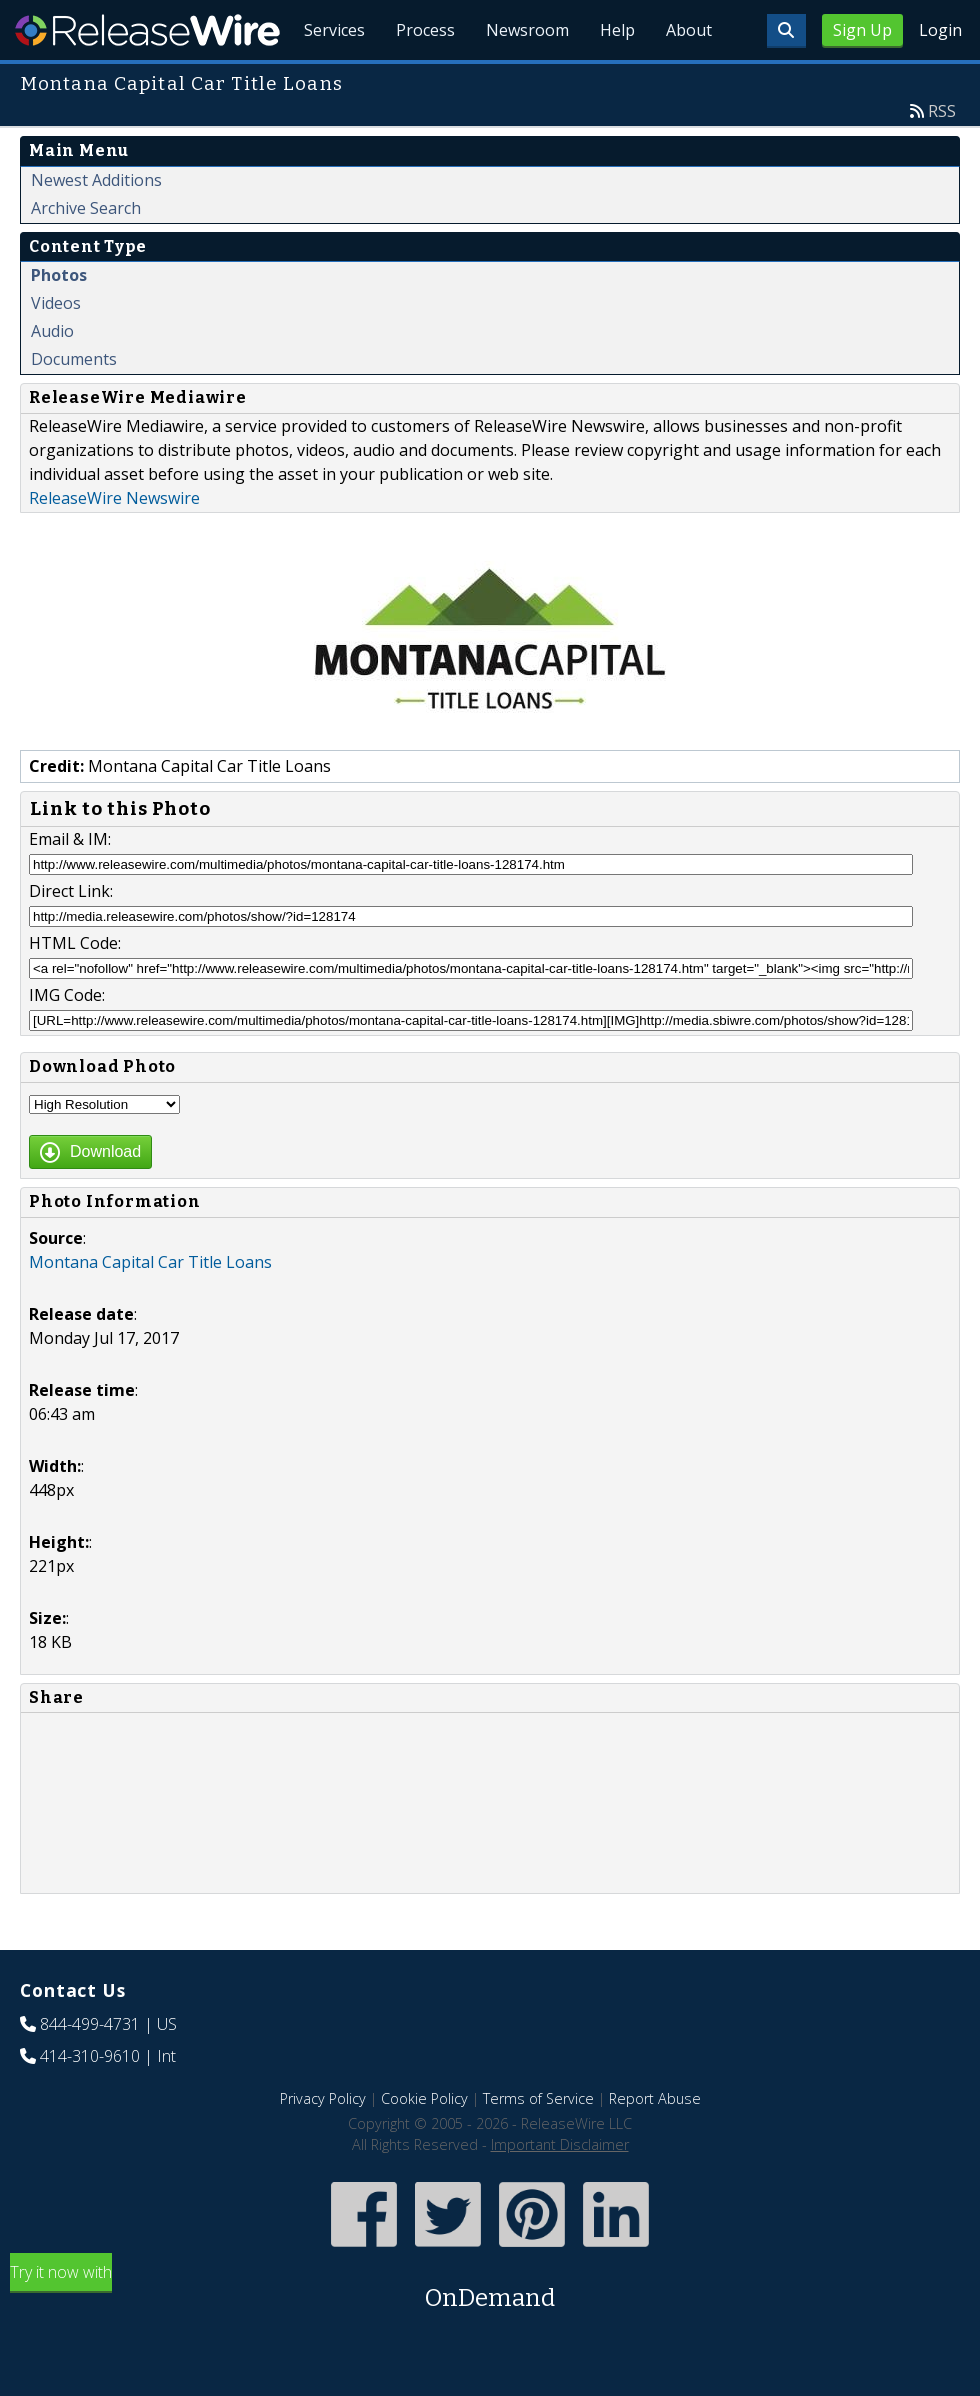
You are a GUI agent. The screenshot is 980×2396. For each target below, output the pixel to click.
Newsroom (524, 80)
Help (615, 80)
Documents (74, 405)
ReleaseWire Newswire (114, 544)
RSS (942, 157)
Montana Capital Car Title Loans (150, 1308)
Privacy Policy (323, 2144)
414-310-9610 (90, 2102)
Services (329, 80)
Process (421, 80)
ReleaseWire (147, 30)
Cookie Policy (424, 2144)
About (688, 80)
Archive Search (86, 254)
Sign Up (862, 30)
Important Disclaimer (560, 2190)
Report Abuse (655, 2144)
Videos (56, 349)
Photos (59, 321)
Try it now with (490, 2334)
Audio (52, 377)
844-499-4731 (90, 2070)
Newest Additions (96, 226)
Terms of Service (538, 2144)
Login (940, 30)
